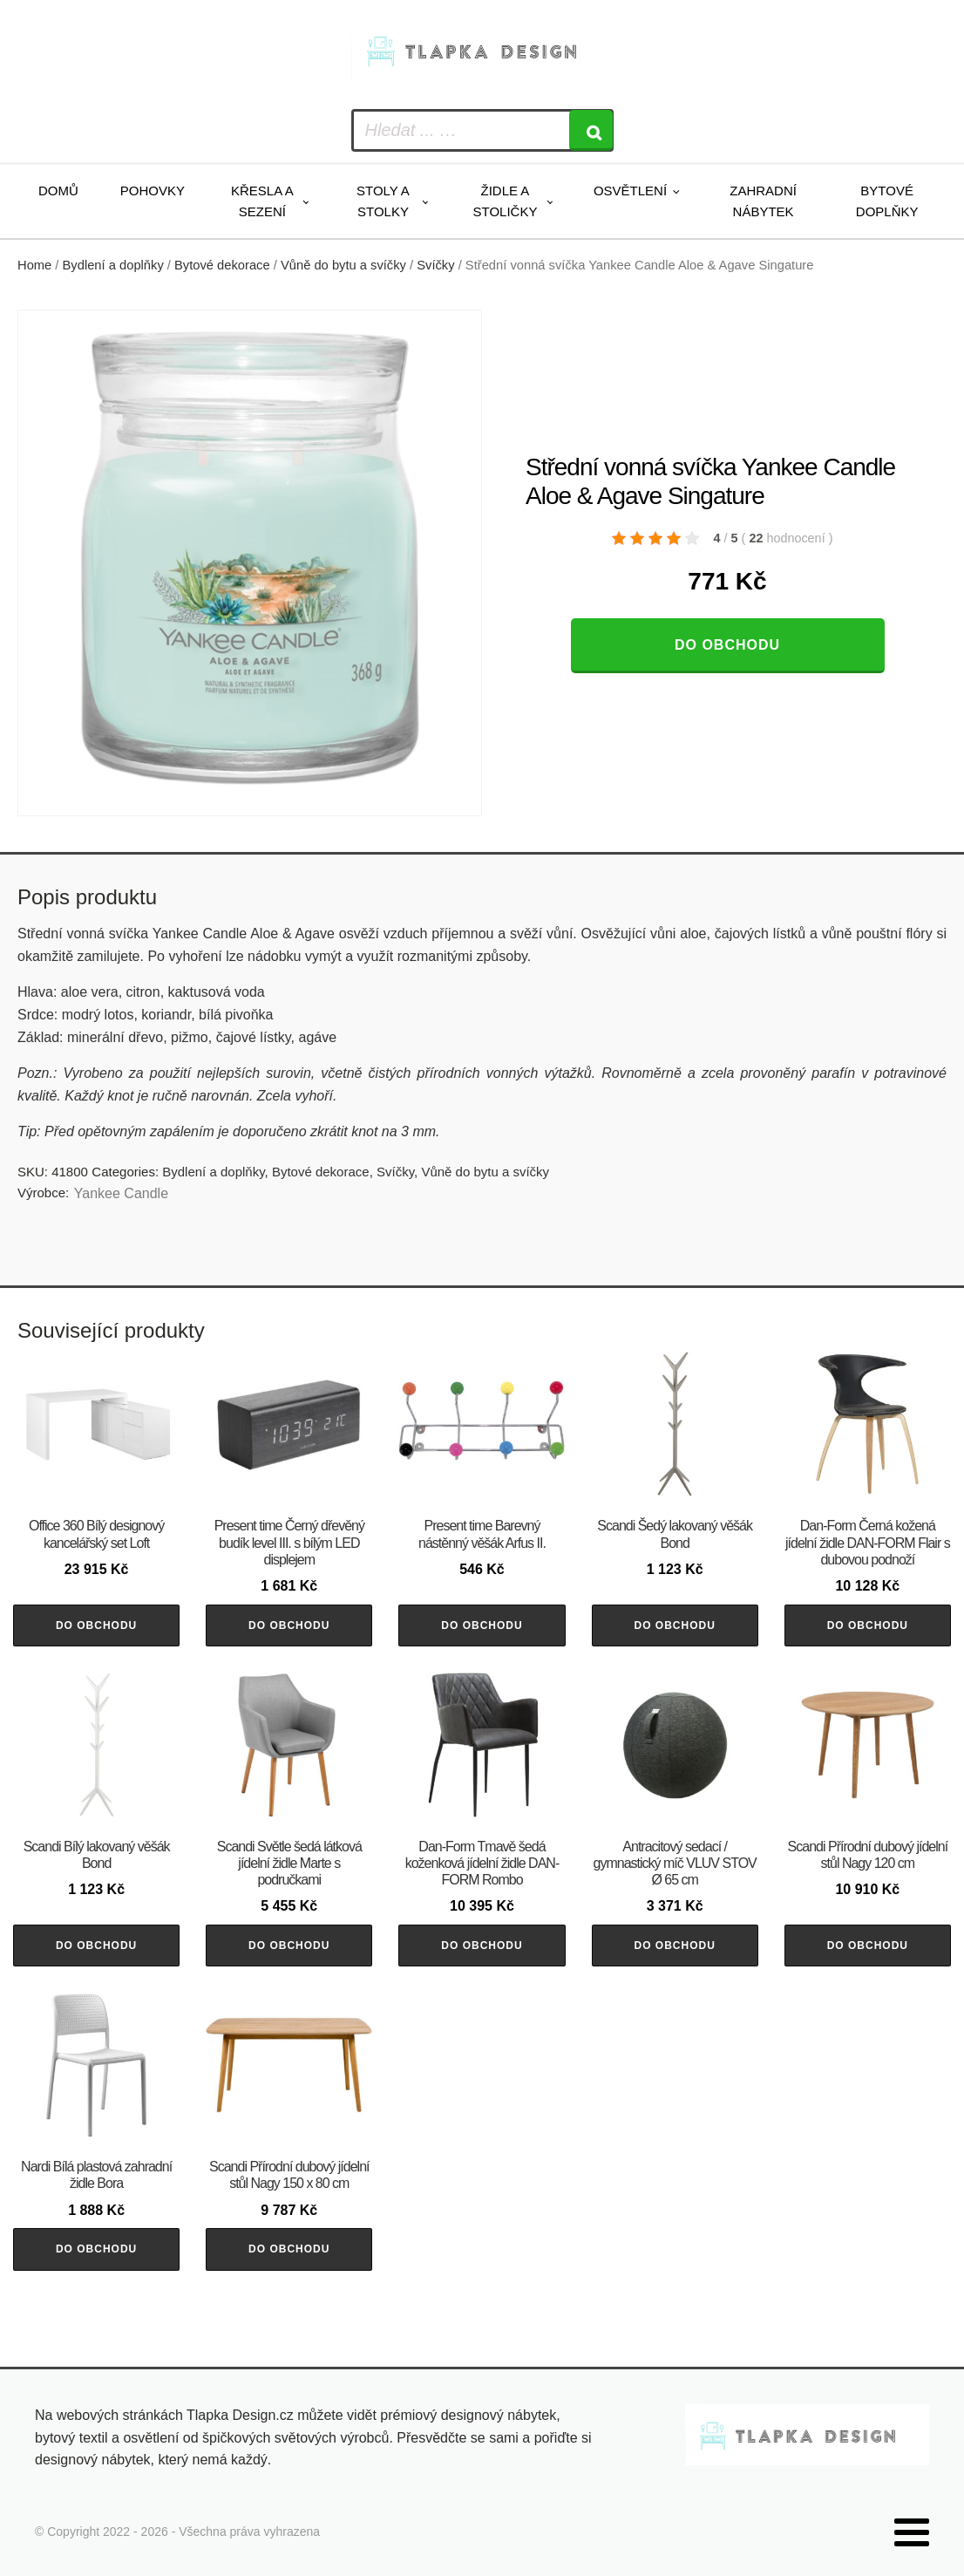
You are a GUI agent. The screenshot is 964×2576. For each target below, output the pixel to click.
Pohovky (152, 190)
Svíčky (435, 265)
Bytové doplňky (887, 201)
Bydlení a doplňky (113, 265)
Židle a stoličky (504, 201)
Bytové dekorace (222, 265)
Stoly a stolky (383, 201)
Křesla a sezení (262, 201)
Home (34, 265)
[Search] (591, 130)
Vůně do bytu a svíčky (343, 265)
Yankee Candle (121, 1193)
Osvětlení (630, 190)
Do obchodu (727, 644)
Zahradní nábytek (763, 201)
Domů (58, 190)
